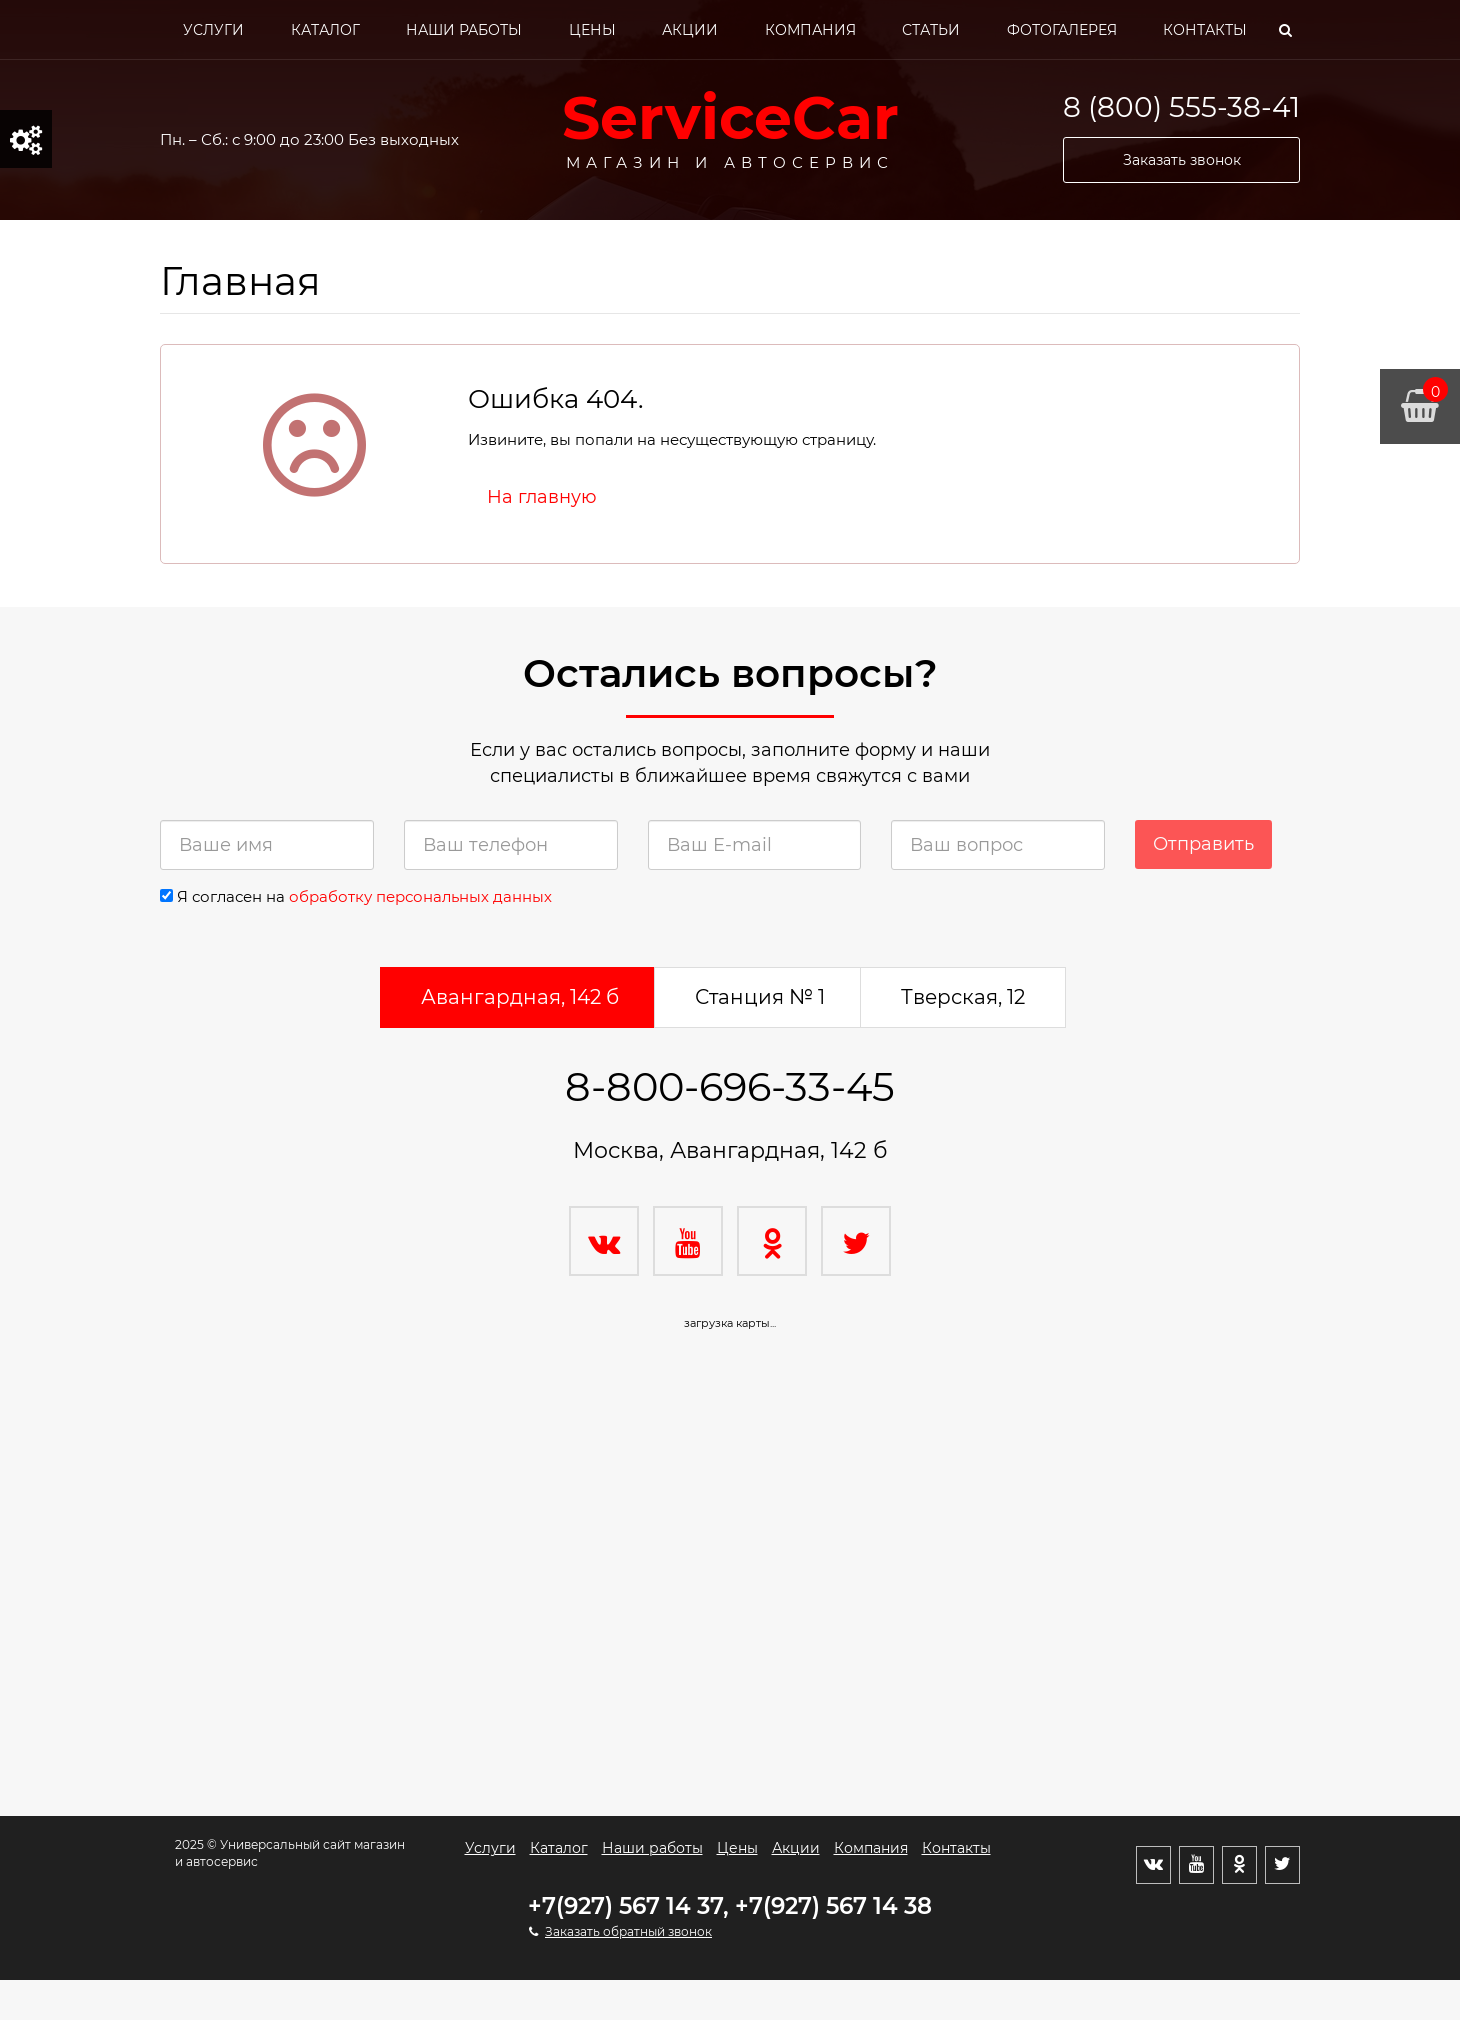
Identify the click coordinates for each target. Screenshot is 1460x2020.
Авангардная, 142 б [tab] (520, 997)
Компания (810, 30)
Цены (592, 30)
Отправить (1203, 844)
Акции (690, 30)
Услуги (213, 30)
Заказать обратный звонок (628, 1931)
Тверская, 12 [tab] (963, 997)
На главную (542, 497)
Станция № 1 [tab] (760, 997)
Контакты (1205, 30)
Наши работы (464, 30)
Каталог (325, 30)
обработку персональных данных (420, 896)
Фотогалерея (1062, 30)
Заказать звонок (1182, 160)
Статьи (931, 30)
